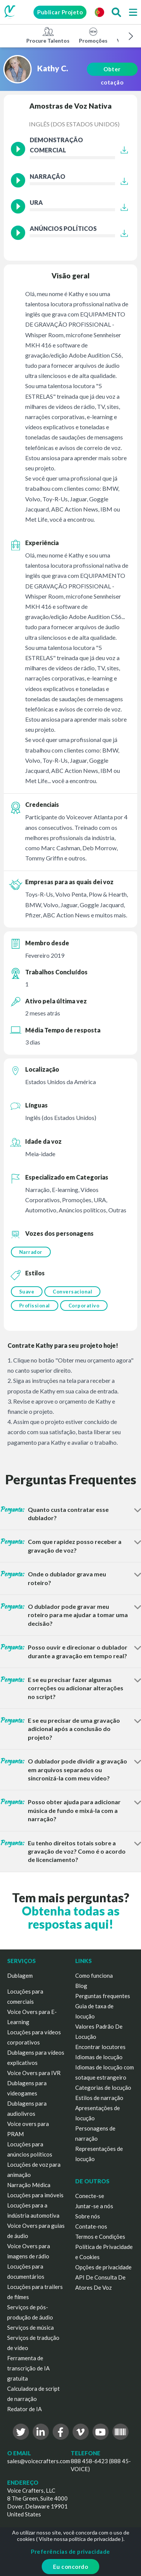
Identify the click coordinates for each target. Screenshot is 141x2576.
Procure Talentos (48, 35)
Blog (81, 1985)
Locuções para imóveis (35, 2195)
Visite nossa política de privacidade (80, 2539)
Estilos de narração (99, 2097)
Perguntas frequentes (102, 1995)
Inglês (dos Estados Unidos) (74, 123)
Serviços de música (30, 2327)
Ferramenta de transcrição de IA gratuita (28, 2368)
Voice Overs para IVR (34, 2072)
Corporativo (84, 1306)
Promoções (93, 35)
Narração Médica (28, 2184)
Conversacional (72, 1292)
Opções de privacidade (103, 2267)
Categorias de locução (103, 2087)
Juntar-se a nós (94, 2206)
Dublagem (20, 1975)
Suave (27, 1292)
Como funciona (94, 1975)
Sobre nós (87, 2216)
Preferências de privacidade (70, 2551)
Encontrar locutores (100, 2046)
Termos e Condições (100, 2236)
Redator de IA (24, 2408)
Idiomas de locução (99, 2057)
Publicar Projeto (60, 12)
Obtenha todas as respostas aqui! (71, 1917)
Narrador (30, 1252)
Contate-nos (91, 2226)
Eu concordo (70, 2566)
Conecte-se (89, 2195)
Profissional (34, 1306)
